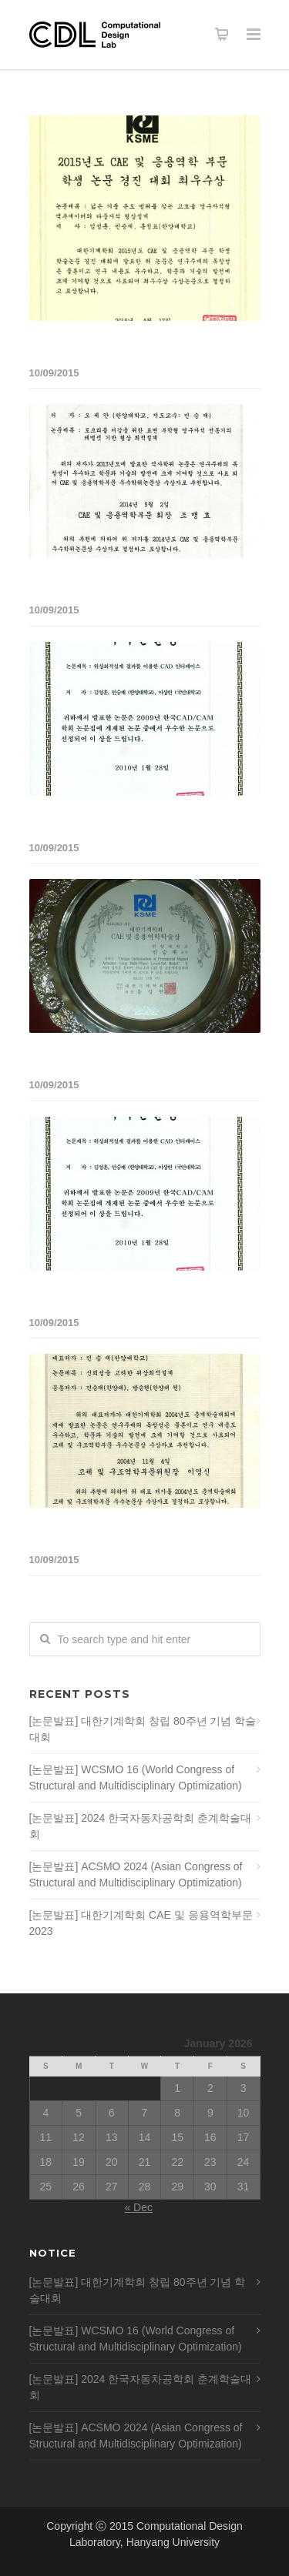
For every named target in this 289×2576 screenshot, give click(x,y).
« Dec (138, 2207)
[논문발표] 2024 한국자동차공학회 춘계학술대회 (140, 1826)
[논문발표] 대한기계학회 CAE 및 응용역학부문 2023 (141, 1923)
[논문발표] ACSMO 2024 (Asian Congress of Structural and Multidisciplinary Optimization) (136, 1874)
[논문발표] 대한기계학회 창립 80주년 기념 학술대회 (143, 1729)
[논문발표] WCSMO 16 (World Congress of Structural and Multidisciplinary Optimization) (135, 1777)
